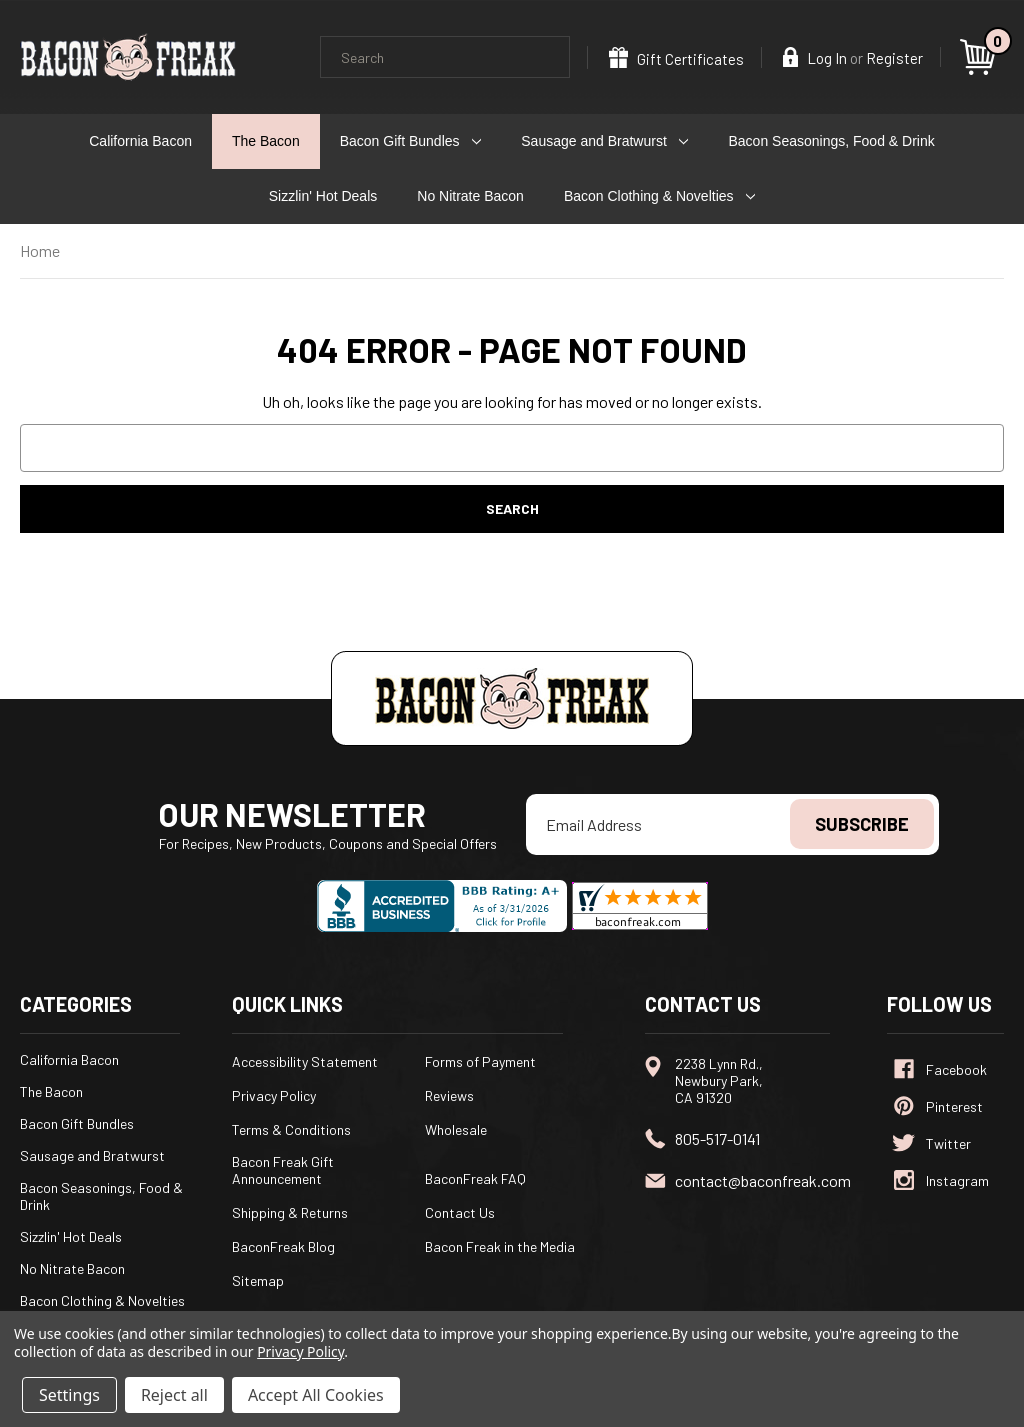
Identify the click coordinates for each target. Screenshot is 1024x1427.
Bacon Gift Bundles (411, 141)
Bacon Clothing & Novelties (659, 196)
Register (894, 58)
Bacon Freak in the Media (500, 1246)
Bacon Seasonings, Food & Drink (832, 141)
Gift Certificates (676, 57)
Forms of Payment (480, 1061)
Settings (69, 1395)
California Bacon (140, 141)
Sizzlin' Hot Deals (323, 196)
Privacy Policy (274, 1095)
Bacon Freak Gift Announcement (283, 1170)
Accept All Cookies (316, 1395)
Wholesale (456, 1129)
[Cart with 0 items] (981, 57)
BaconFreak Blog (283, 1246)
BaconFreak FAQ (475, 1178)
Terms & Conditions (291, 1129)
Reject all (174, 1395)
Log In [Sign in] (815, 57)
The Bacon (266, 141)
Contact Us (460, 1212)
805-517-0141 (717, 1138)
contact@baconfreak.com (763, 1180)
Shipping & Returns (290, 1212)
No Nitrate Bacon (470, 196)
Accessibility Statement (305, 1061)
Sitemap (258, 1280)
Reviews (449, 1095)
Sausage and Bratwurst (604, 141)
